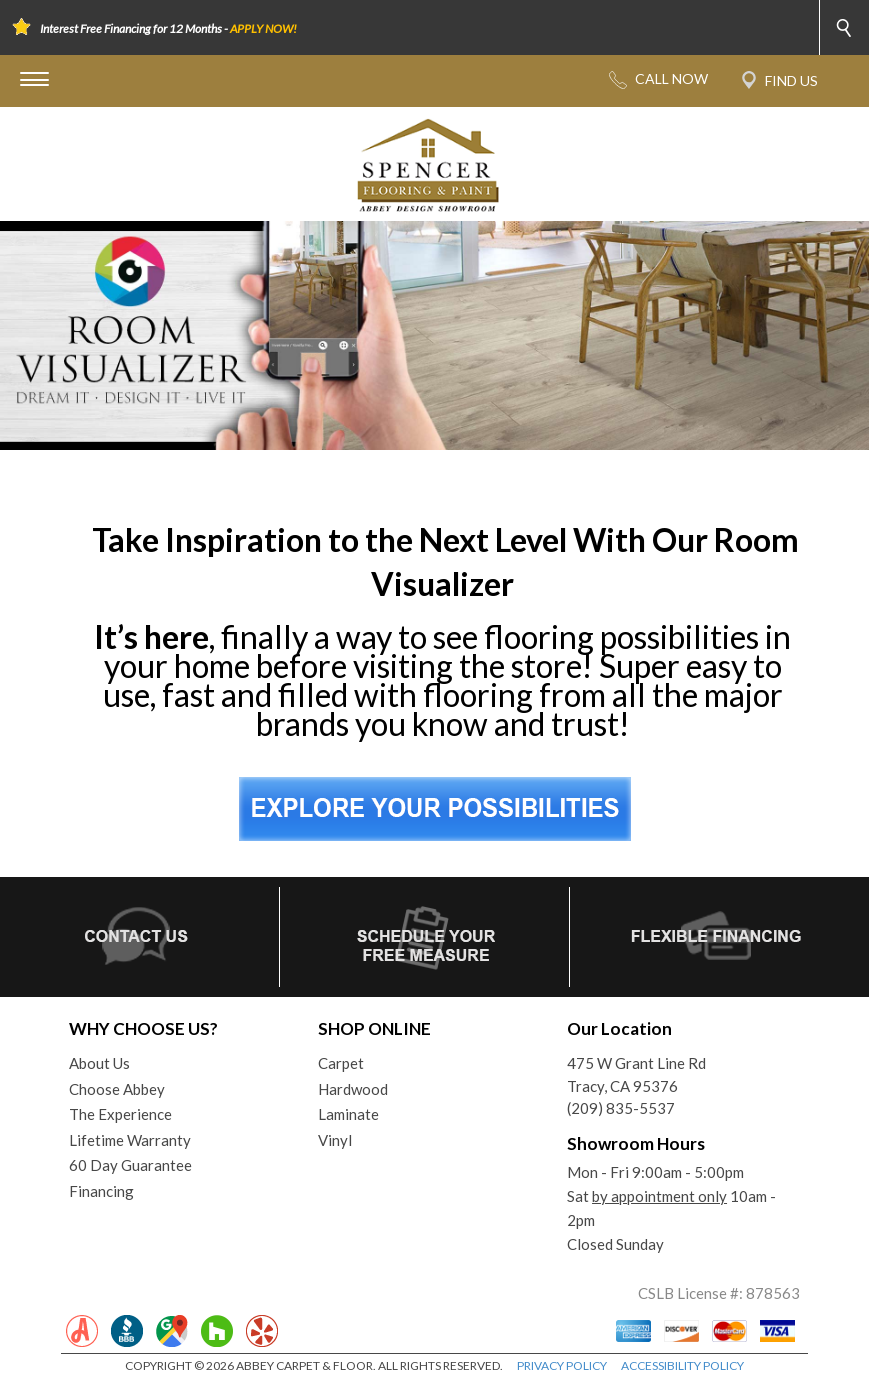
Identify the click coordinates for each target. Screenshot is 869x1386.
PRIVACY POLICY (562, 1365)
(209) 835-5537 (621, 1108)
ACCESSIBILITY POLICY (682, 1365)
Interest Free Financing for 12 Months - (168, 28)
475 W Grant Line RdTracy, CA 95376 (636, 1074)
